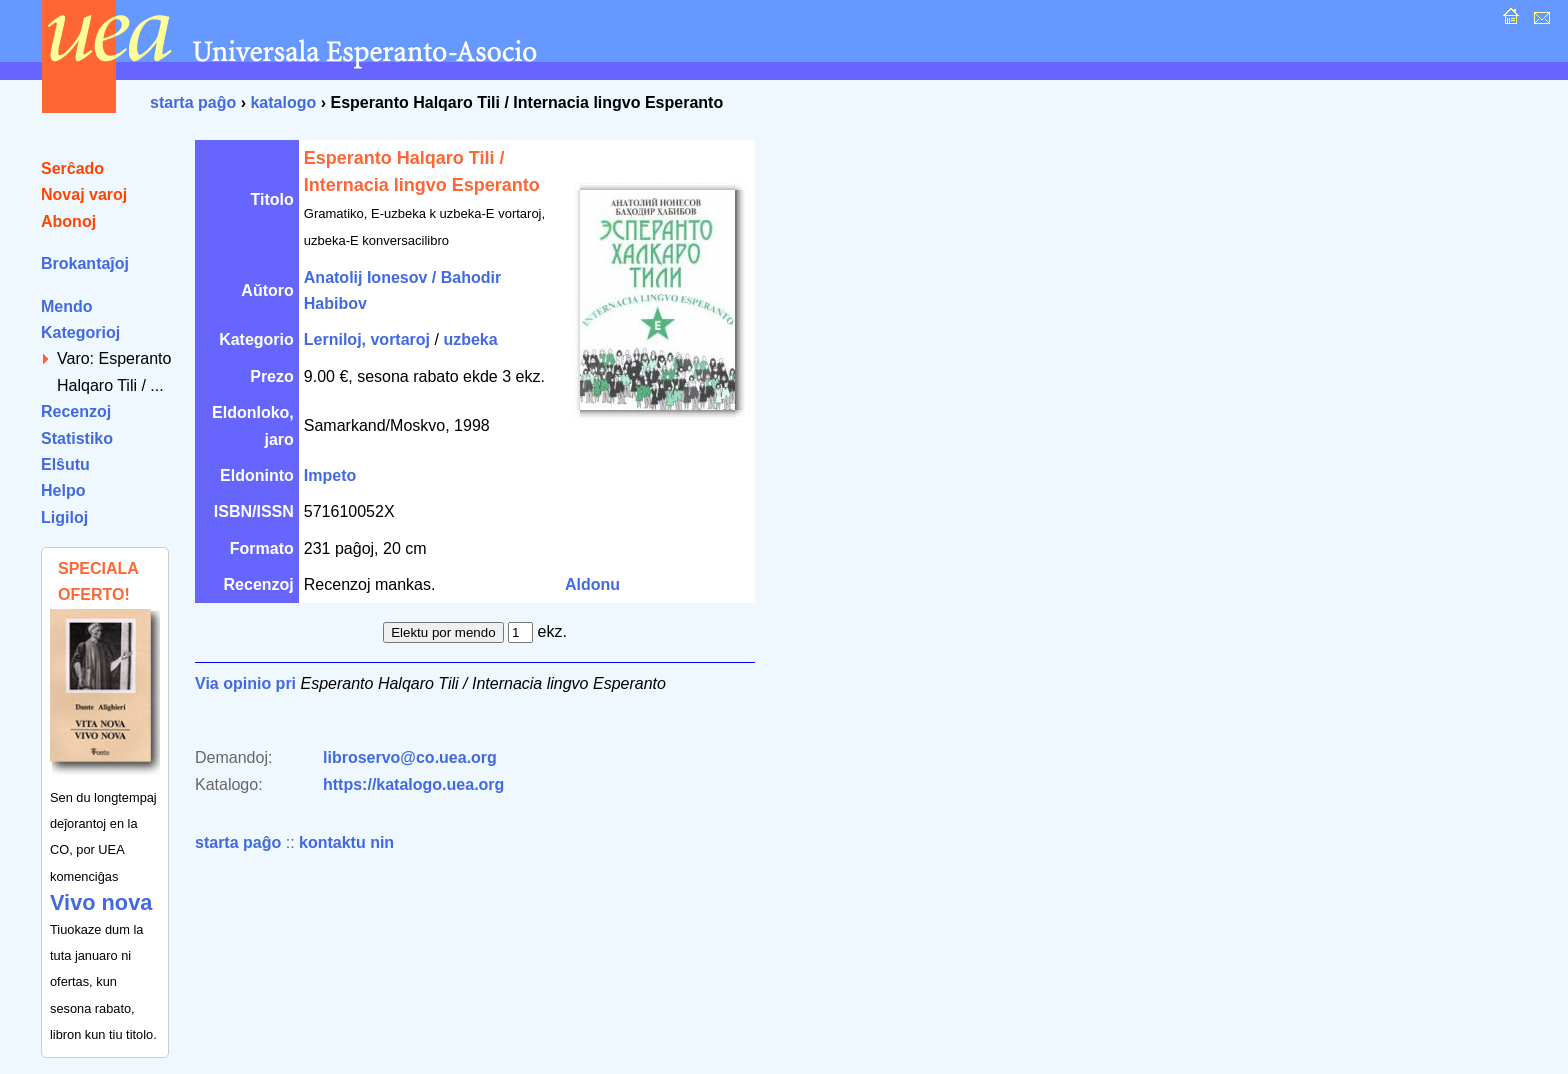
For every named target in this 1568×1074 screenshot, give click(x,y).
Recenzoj (76, 411)
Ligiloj (64, 517)
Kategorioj (80, 332)
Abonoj (68, 221)
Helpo (63, 490)
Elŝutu (65, 464)
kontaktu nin (346, 842)
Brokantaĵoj (85, 263)
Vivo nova (101, 902)
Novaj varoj (84, 194)
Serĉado (72, 168)
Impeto (330, 475)
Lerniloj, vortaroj (367, 339)
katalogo (283, 102)
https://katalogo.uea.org (413, 784)
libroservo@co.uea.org (410, 757)
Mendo (67, 306)
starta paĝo (193, 102)
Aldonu (592, 584)
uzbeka (470, 339)
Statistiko (77, 438)
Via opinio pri (245, 683)
